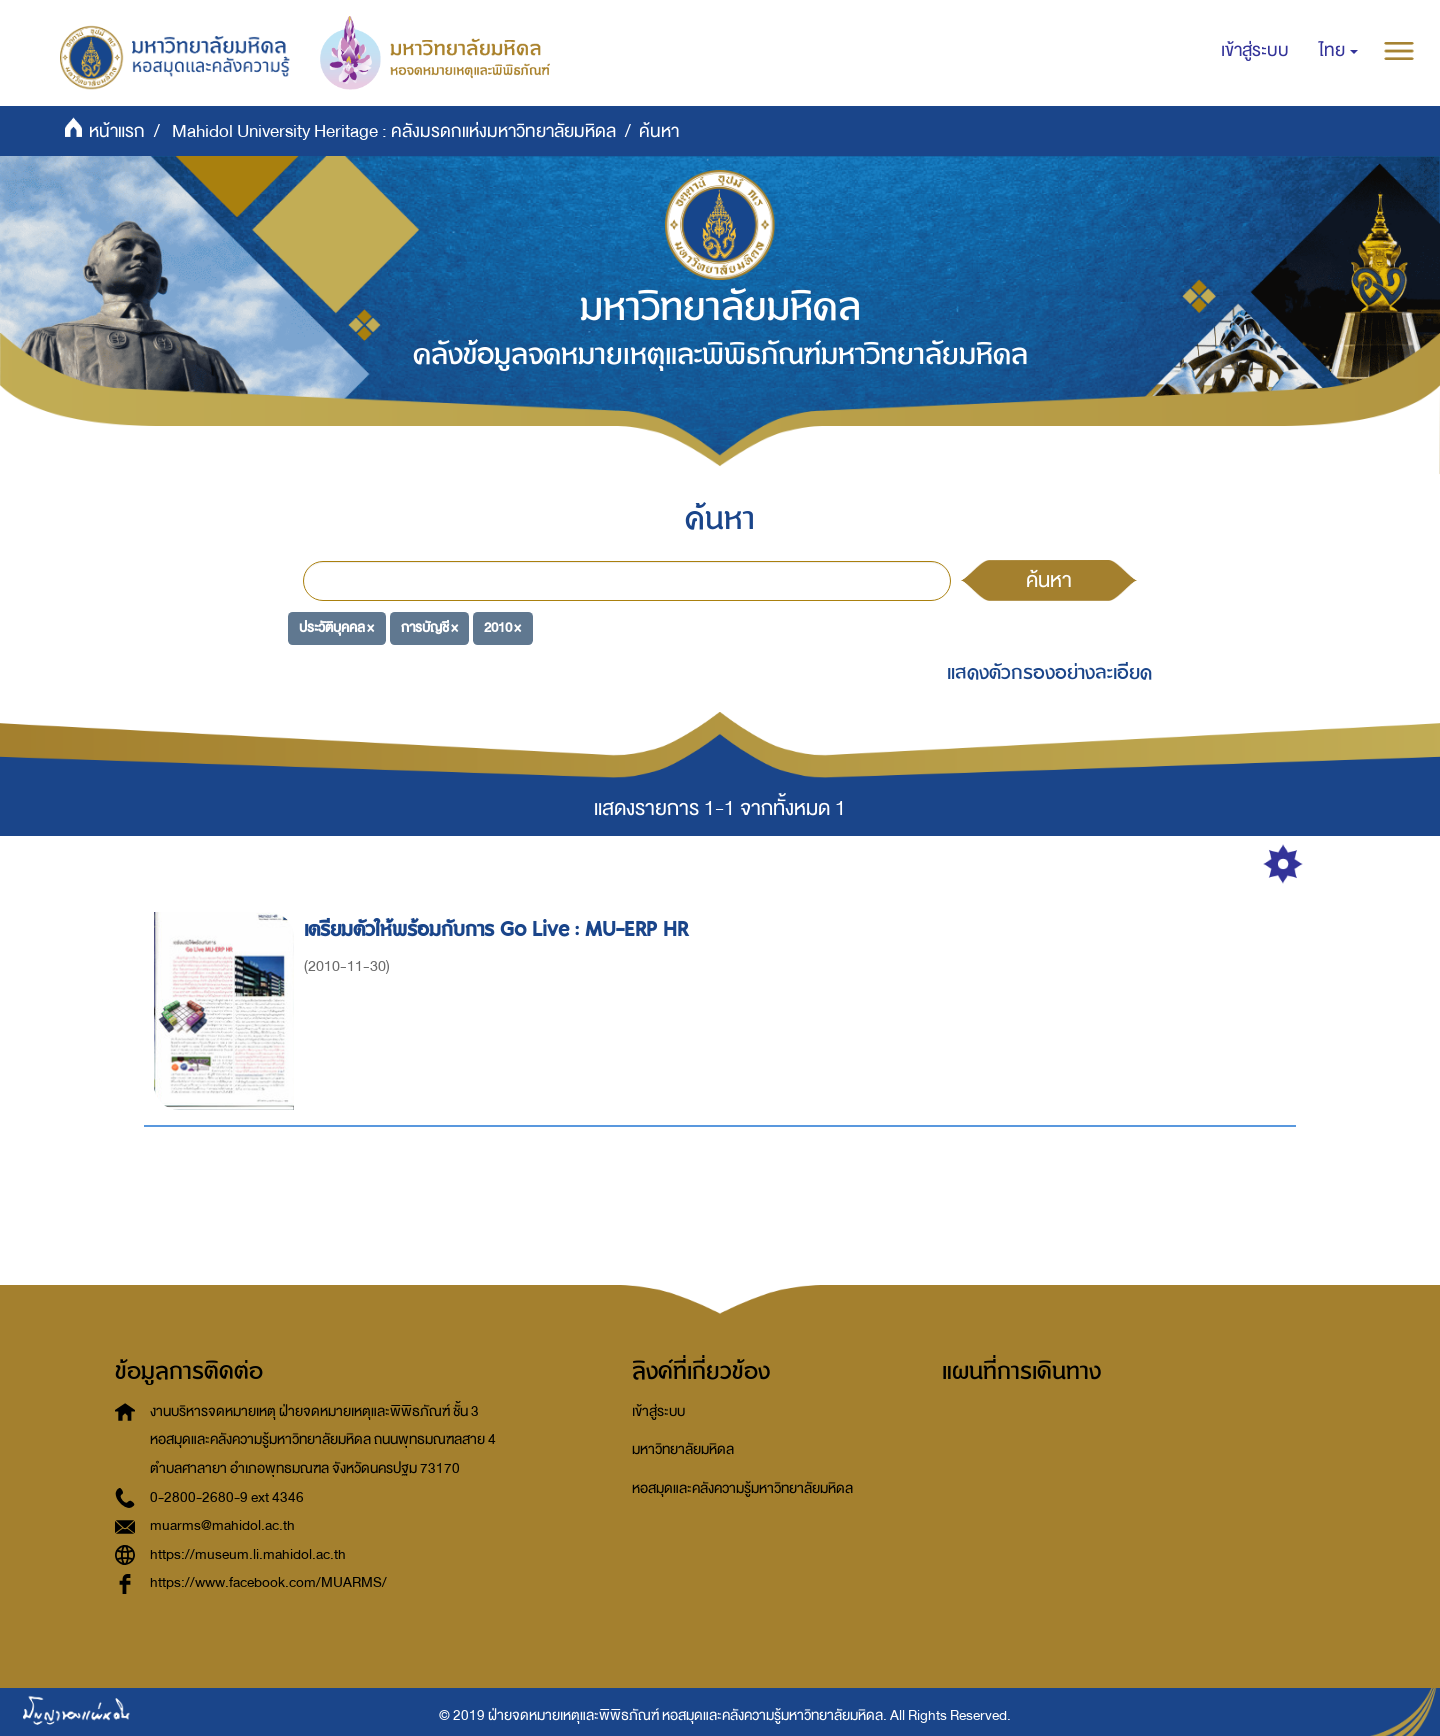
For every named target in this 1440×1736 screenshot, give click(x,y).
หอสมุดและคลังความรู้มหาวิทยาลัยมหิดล (742, 1488)
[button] (1338, 51)
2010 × (502, 627)
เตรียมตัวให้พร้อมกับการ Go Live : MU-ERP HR (499, 929)
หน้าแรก (117, 131)
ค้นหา (1049, 580)
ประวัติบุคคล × (336, 627)
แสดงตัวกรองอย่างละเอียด (1049, 672)
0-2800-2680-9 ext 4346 (227, 1497)
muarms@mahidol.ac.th (222, 1525)
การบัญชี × (429, 627)
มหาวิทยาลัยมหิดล (683, 1449)
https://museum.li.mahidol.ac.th (248, 1554)
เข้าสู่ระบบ (658, 1411)
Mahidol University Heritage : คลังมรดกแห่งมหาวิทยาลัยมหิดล (394, 131)
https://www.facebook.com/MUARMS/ (268, 1582)
